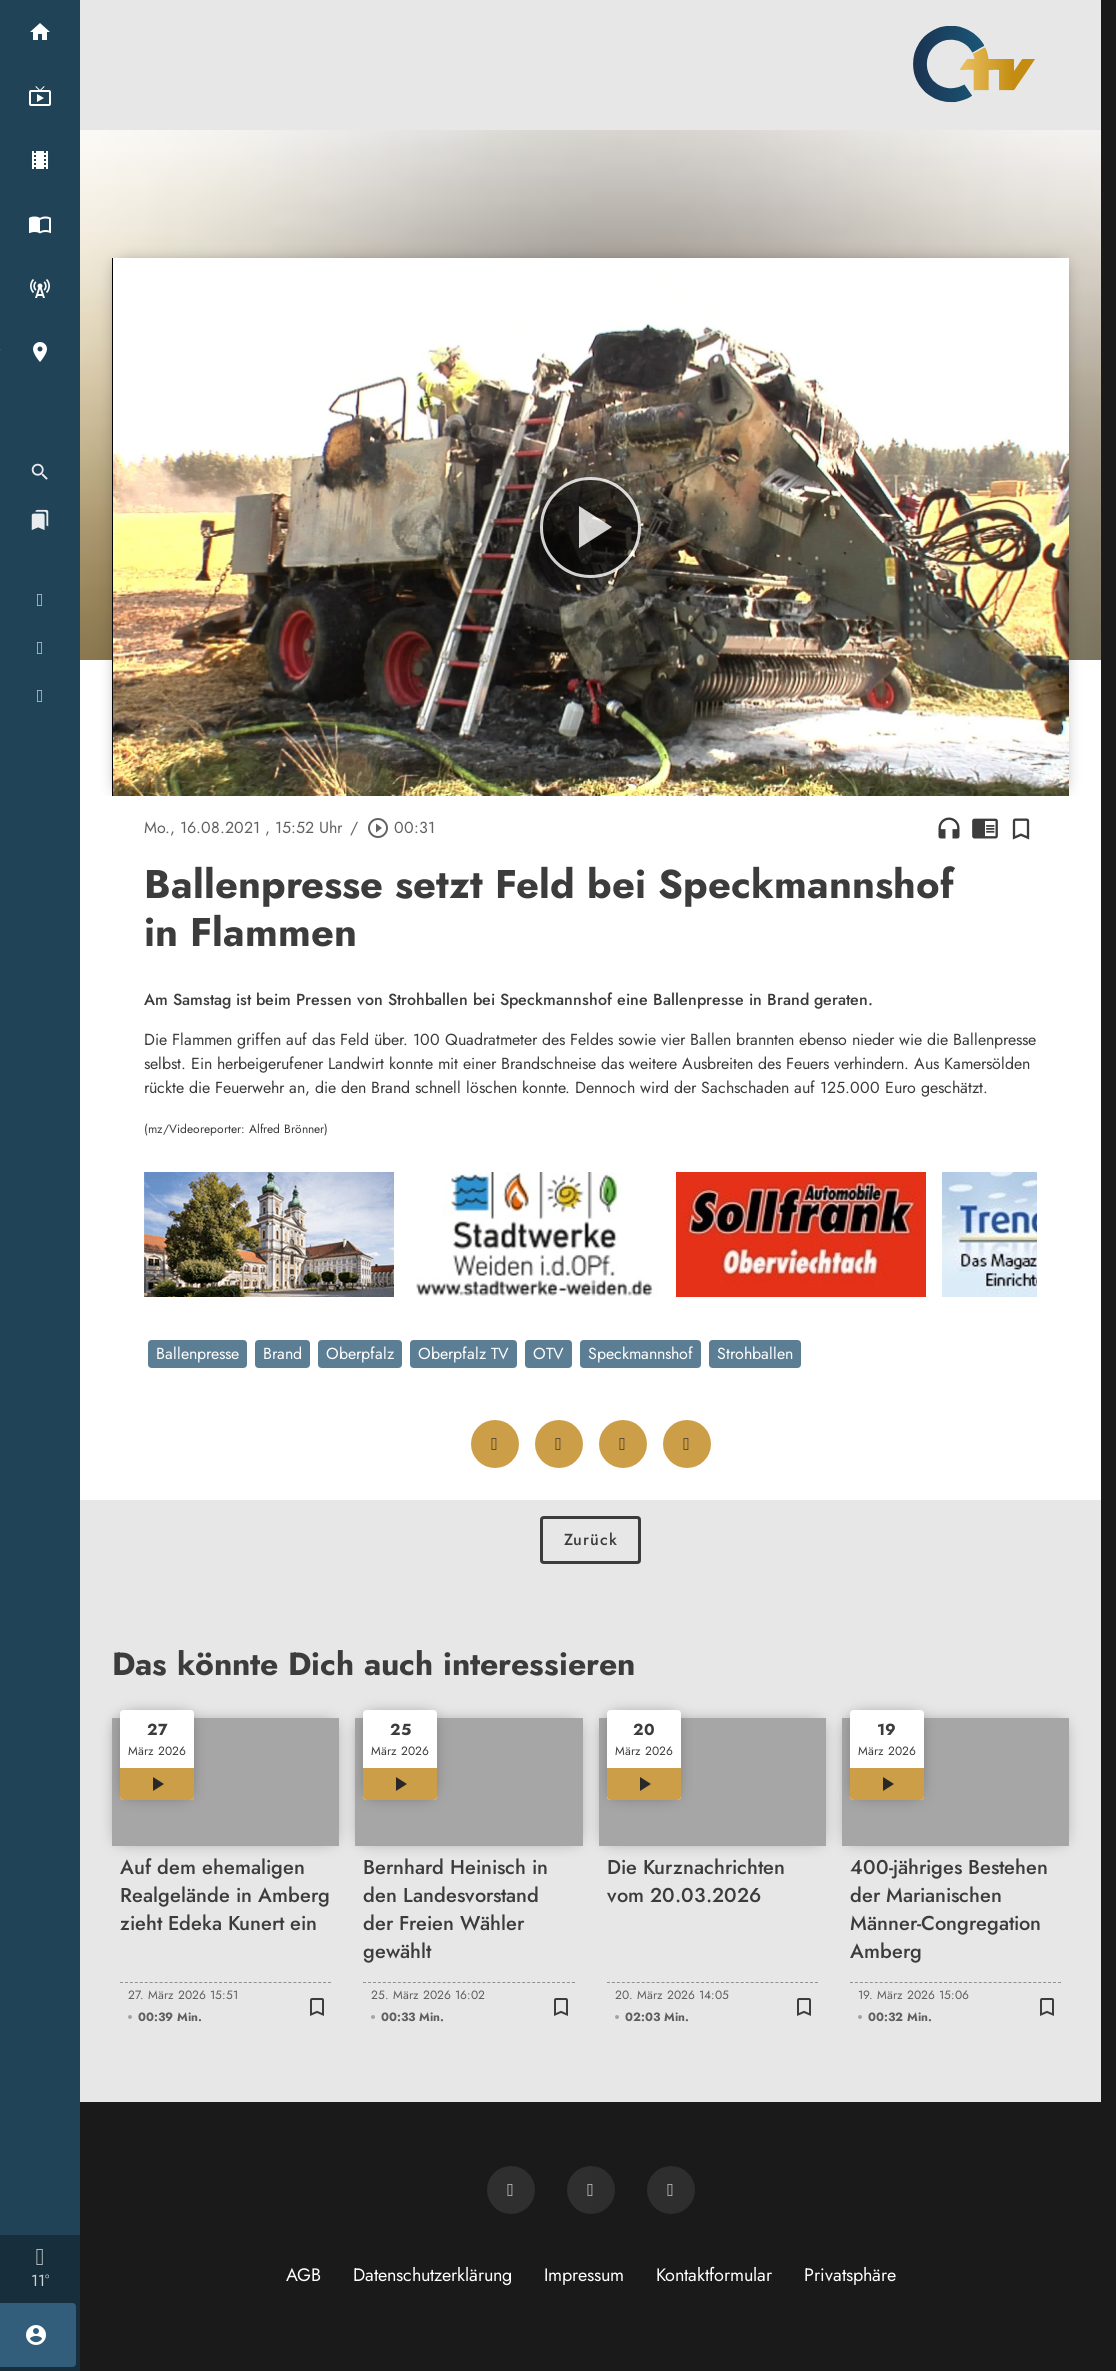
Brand (282, 1353)
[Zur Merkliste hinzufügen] (1021, 828)
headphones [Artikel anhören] (949, 828)
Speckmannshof (640, 1353)
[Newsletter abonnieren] (511, 2190)
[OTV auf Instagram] (671, 2190)
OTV (548, 1353)
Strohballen (755, 1353)
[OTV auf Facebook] (591, 2190)
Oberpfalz (360, 1353)
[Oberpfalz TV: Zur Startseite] (974, 64)
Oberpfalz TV (463, 1353)
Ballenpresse (197, 1353)
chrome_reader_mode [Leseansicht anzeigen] (985, 828)
